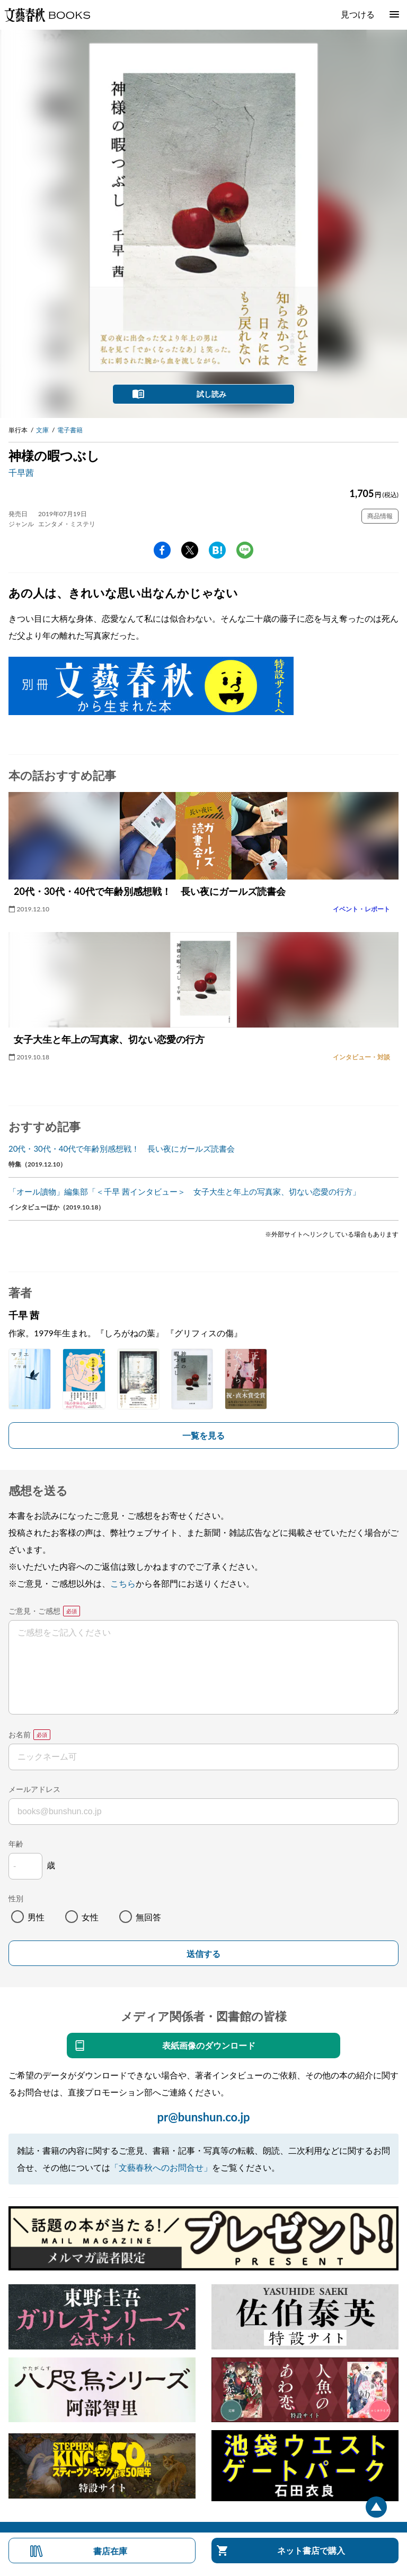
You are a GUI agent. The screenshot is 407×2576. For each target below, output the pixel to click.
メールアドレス (34, 1789)
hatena (217, 550)
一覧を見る (203, 1435)
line (244, 550)
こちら (123, 1583)
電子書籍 (70, 430)
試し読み (211, 393)
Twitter (189, 550)
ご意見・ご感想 (34, 1610)
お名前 (19, 1734)
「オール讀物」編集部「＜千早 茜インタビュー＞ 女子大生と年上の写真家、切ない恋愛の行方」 (184, 1191)
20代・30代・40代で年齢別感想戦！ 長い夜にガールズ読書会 (121, 1148)
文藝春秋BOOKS (47, 15)
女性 (90, 1917)
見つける (358, 14)
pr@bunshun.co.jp (203, 2117)
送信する (203, 1954)
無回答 (148, 1917)
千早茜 (21, 472)
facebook (162, 550)
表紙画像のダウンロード (208, 2045)
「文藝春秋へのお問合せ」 (161, 2167)
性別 (15, 1898)
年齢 (15, 1843)
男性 (36, 1917)
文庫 (42, 430)
